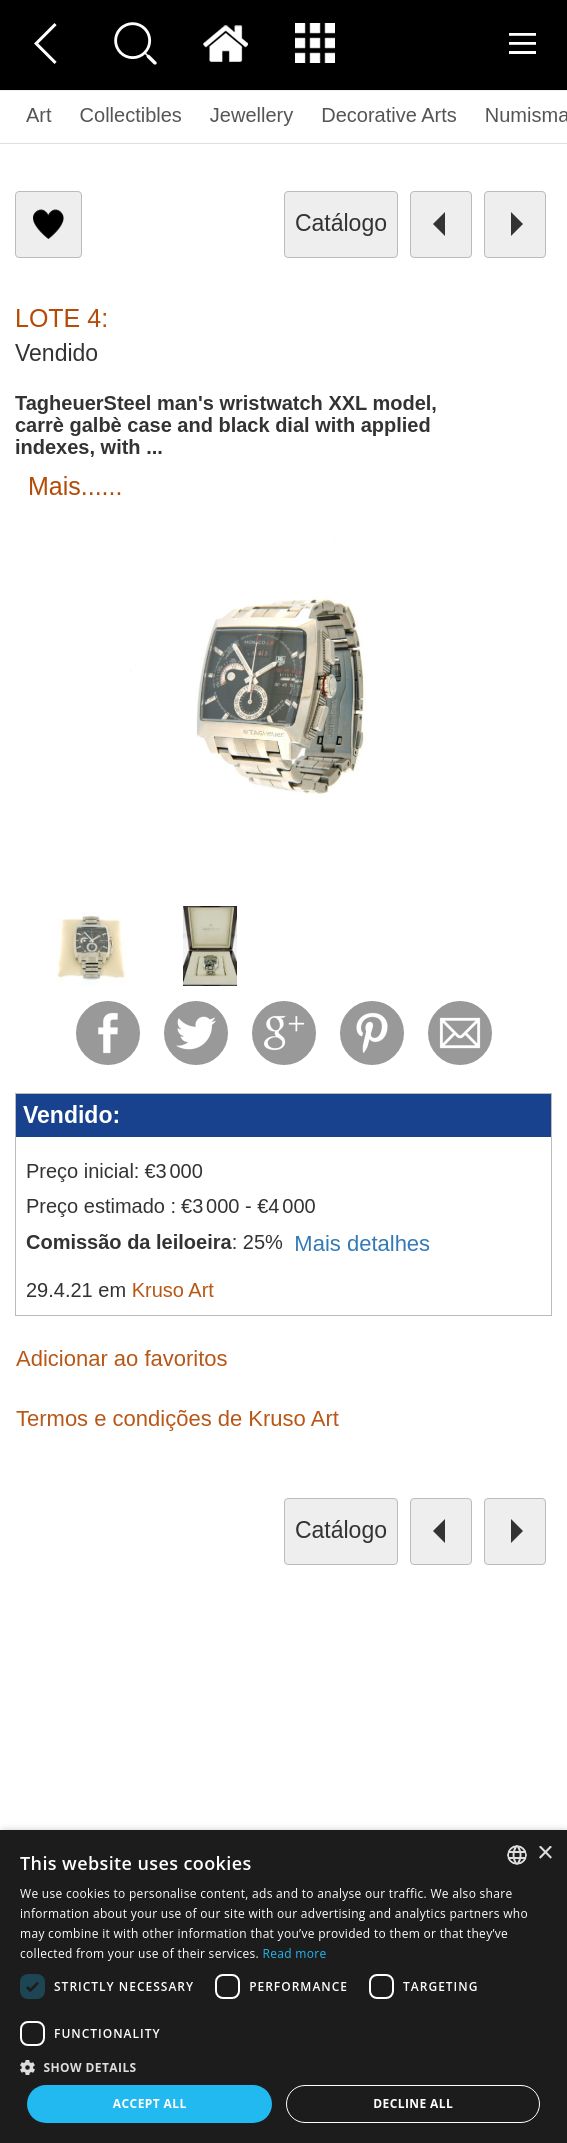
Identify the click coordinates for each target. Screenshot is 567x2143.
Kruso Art (173, 1290)
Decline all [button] (413, 2103)
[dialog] (283, 1986)
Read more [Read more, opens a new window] (294, 1953)
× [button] (544, 1853)
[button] (283, 2066)
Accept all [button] (150, 2103)
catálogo (341, 223)
